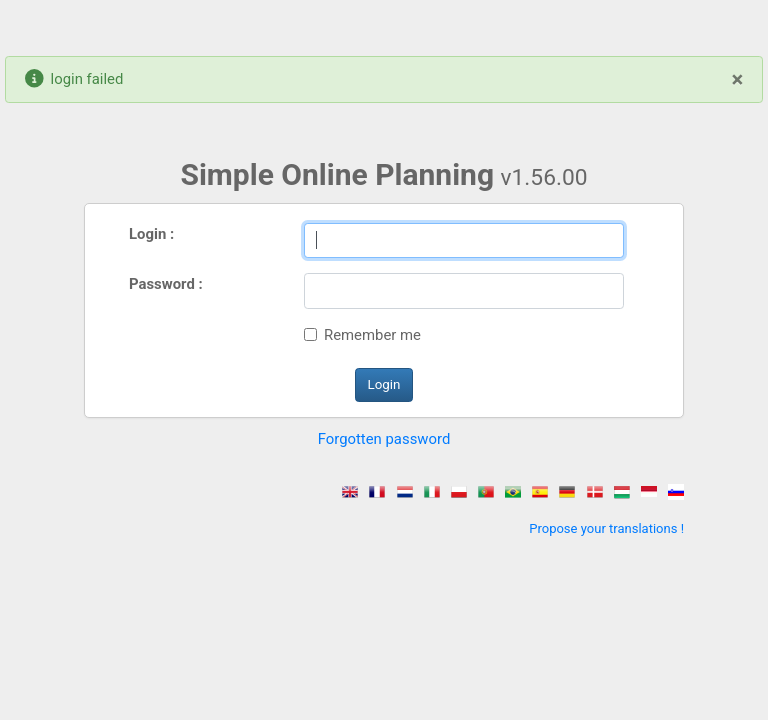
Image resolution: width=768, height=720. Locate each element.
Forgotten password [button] (384, 439)
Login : (151, 234)
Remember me (372, 335)
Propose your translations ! (606, 528)
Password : (166, 284)
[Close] (738, 79)
